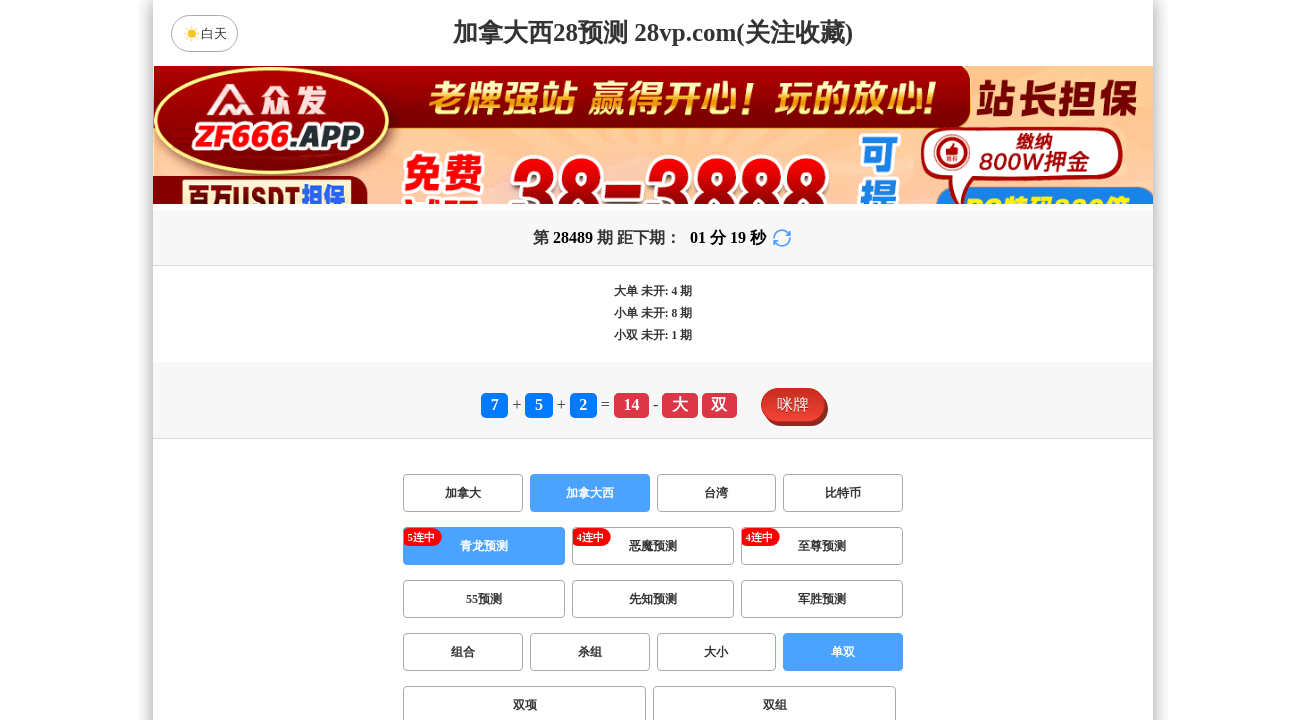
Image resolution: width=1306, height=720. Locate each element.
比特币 (843, 493)
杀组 (590, 652)
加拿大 (463, 493)
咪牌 (793, 404)
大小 (716, 652)
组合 (463, 652)
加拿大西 (590, 493)
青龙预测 (484, 546)
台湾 (716, 493)
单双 (843, 652)
